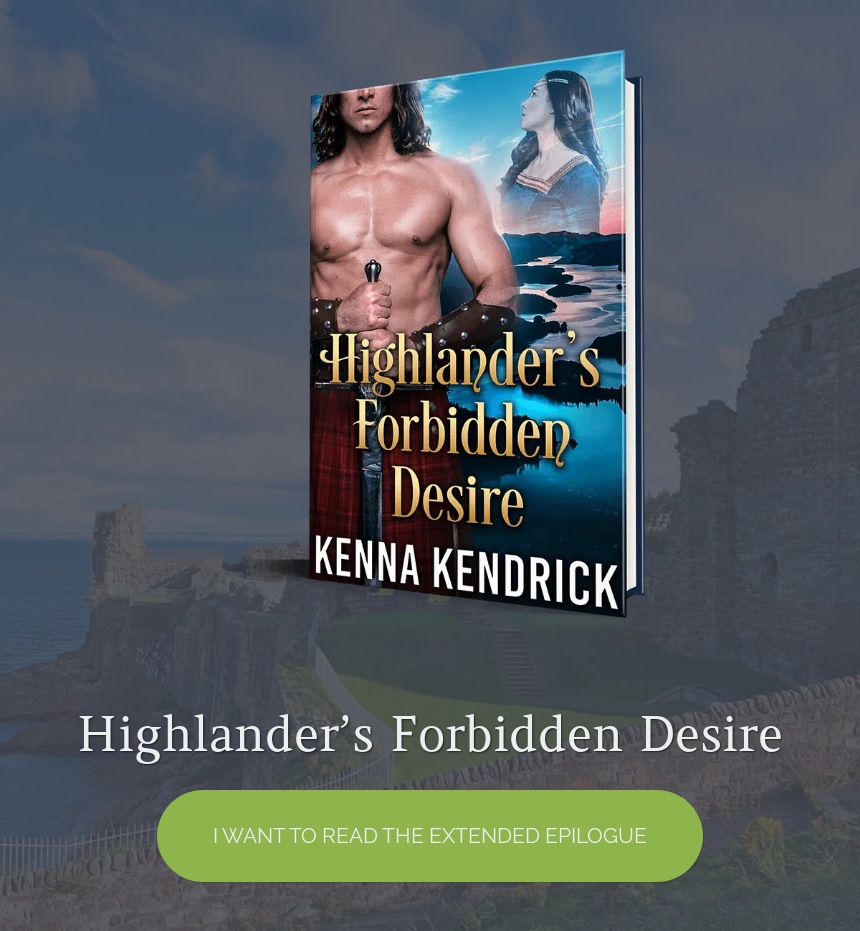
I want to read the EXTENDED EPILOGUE (430, 835)
